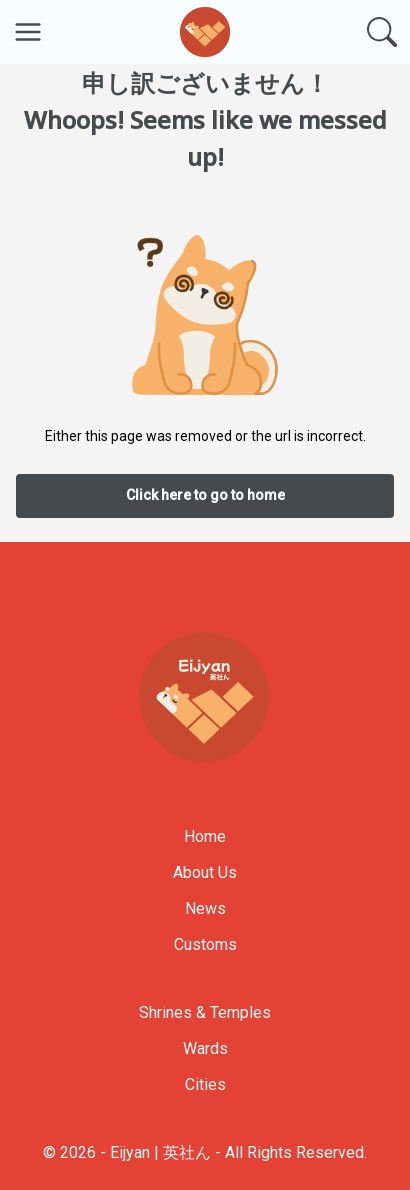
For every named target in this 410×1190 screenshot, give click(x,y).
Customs (205, 944)
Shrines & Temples (205, 1012)
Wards (205, 1048)
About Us (205, 872)
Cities (205, 1084)
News (205, 908)
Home (205, 836)
